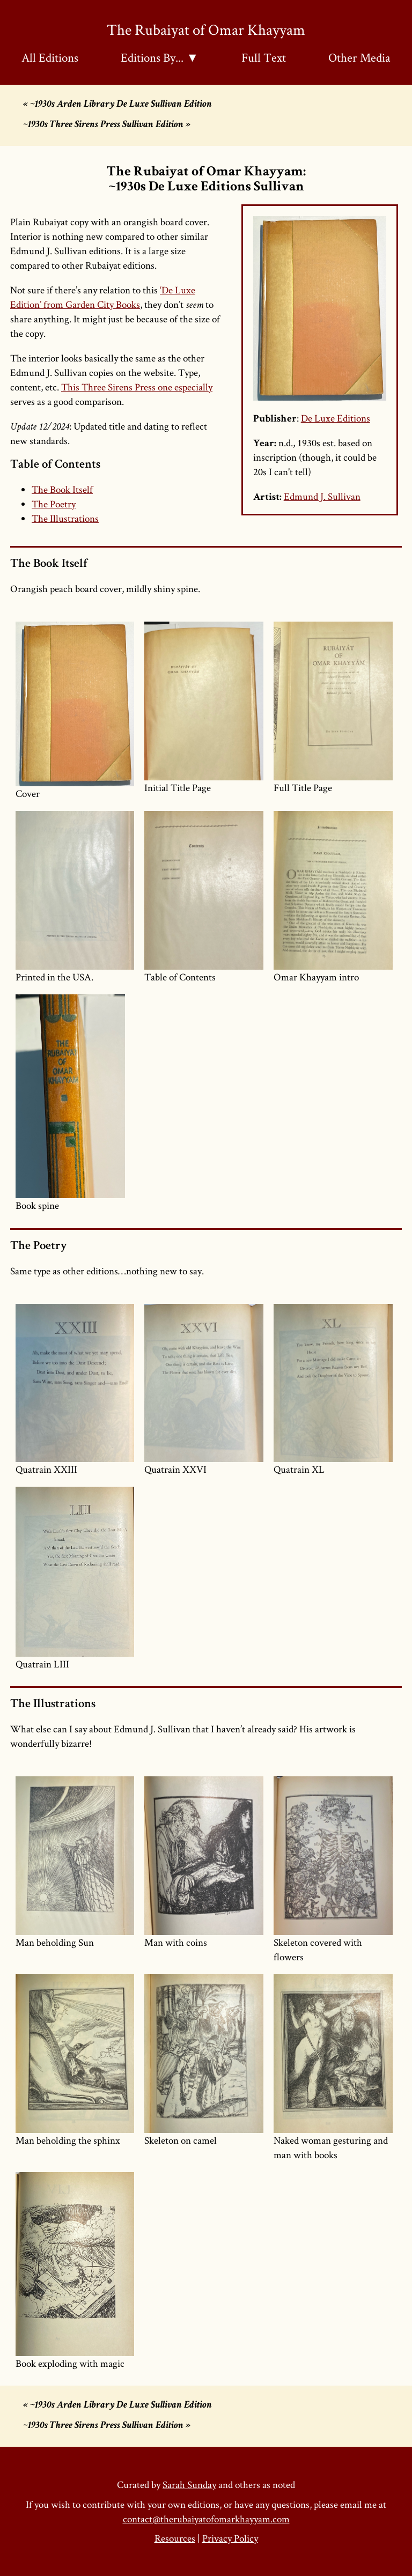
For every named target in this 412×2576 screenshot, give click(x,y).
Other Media (359, 57)
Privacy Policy (230, 2538)
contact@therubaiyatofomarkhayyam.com (206, 2519)
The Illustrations (65, 518)
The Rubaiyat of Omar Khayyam (206, 29)
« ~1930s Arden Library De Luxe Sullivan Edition (117, 105)
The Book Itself (62, 489)
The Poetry (54, 504)
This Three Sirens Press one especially (136, 387)
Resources (174, 2538)
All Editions (49, 57)
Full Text (263, 57)
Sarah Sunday (189, 2484)
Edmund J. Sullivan (322, 496)
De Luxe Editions (335, 418)
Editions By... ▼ (159, 57)
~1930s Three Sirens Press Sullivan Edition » (106, 125)
